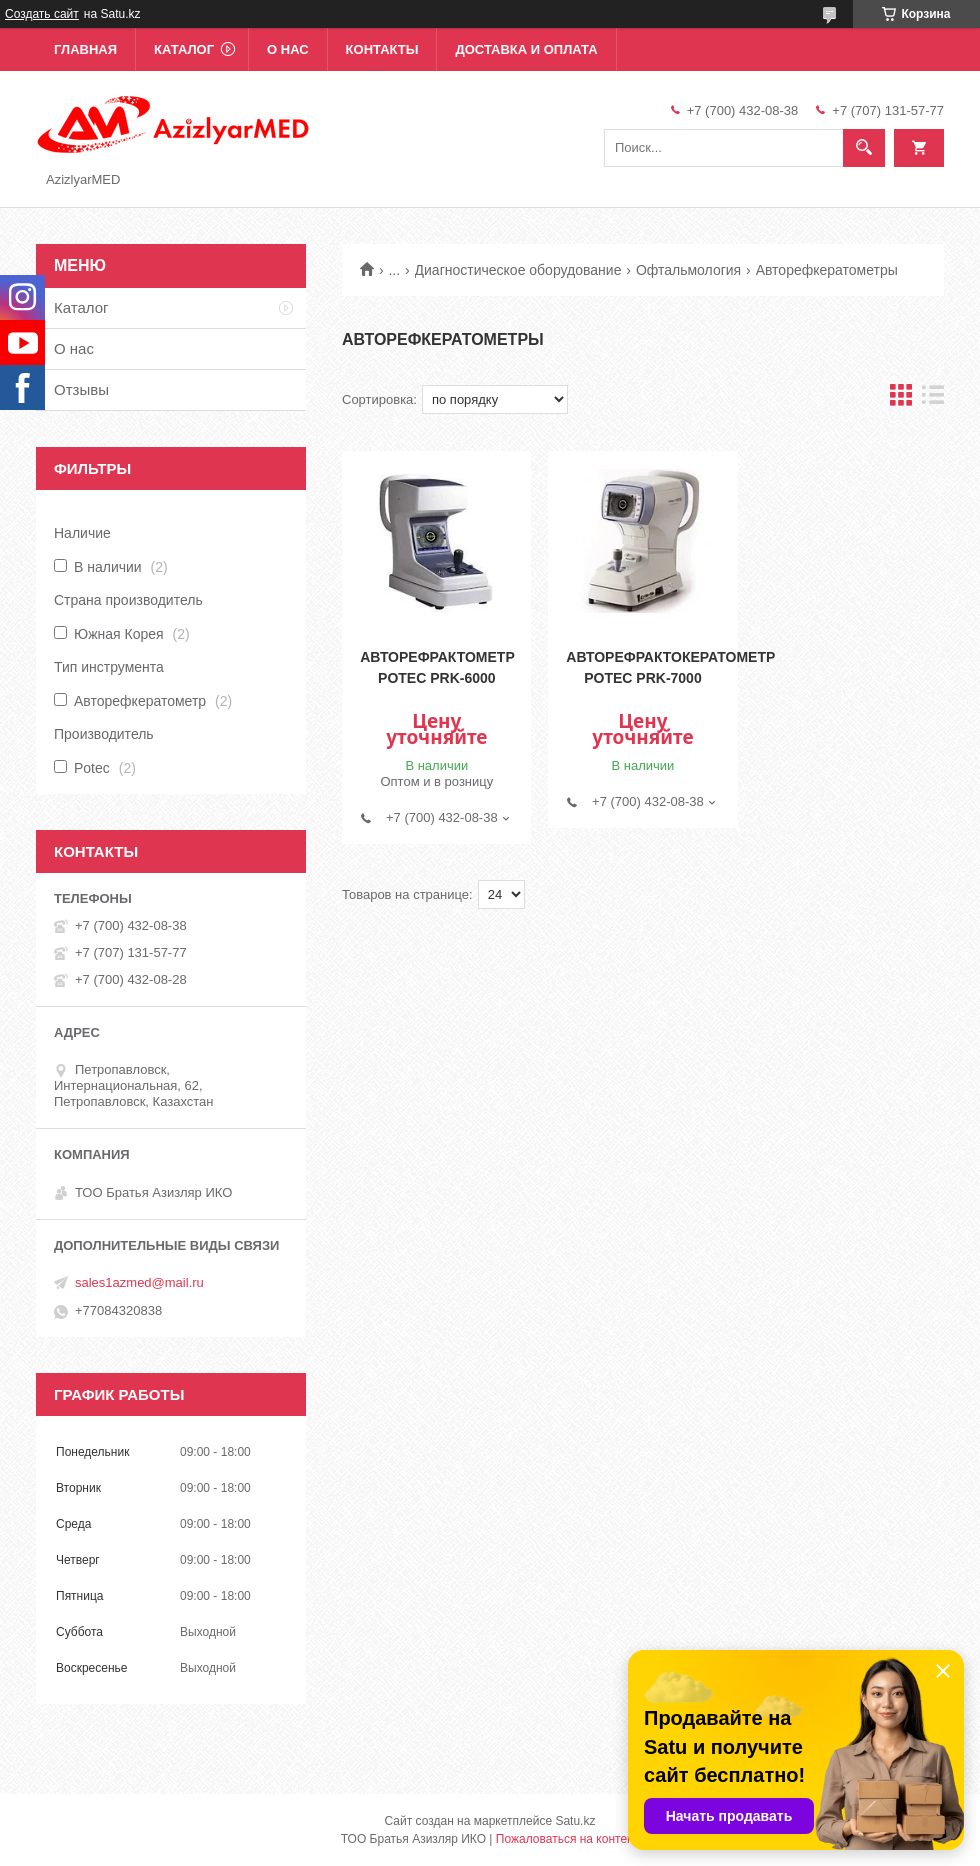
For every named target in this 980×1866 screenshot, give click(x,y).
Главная (85, 49)
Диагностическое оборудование (518, 270)
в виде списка (933, 399)
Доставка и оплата (526, 49)
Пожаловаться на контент (567, 1839)
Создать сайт (42, 14)
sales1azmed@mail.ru (139, 1282)
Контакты (382, 49)
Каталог (184, 49)
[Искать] (864, 148)
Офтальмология (688, 270)
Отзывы (81, 389)
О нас (288, 49)
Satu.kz (575, 1821)
